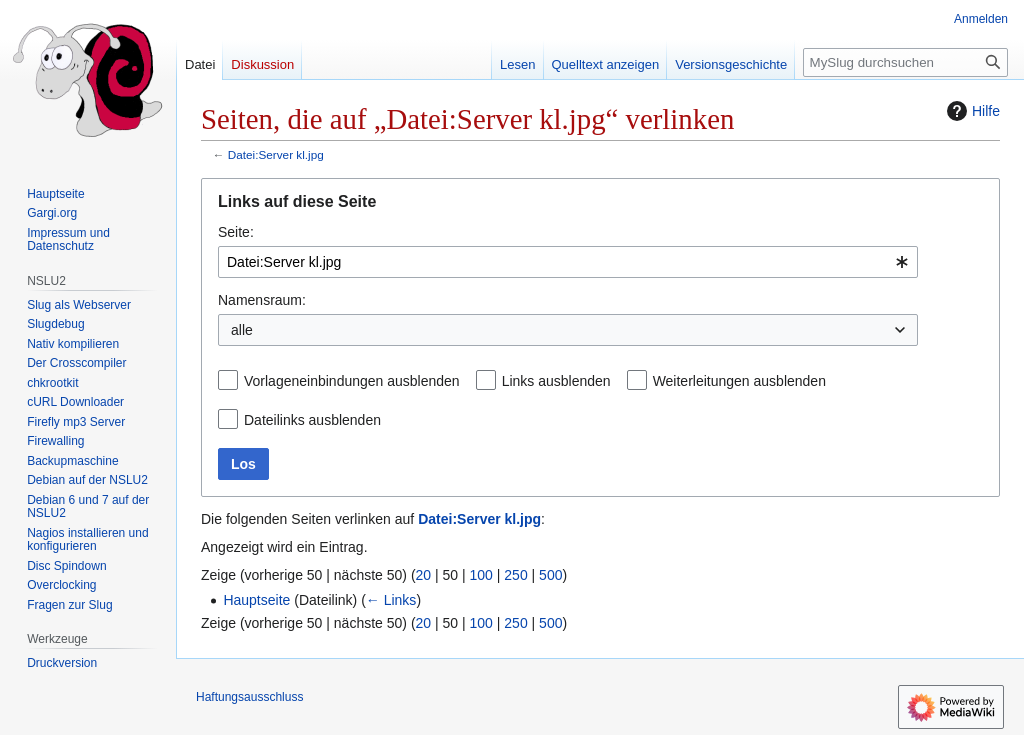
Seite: (236, 232)
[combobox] (568, 262)
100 (481, 575)
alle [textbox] (242, 330)
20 (424, 575)
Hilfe (971, 111)
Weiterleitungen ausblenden (739, 381)
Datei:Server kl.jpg (276, 154)
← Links (391, 600)
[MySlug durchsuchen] (905, 62)
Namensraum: (262, 300)
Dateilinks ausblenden (312, 420)
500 (550, 575)
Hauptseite (256, 600)
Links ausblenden (556, 381)
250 (515, 575)
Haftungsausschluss (249, 697)
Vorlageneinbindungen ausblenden (352, 381)
